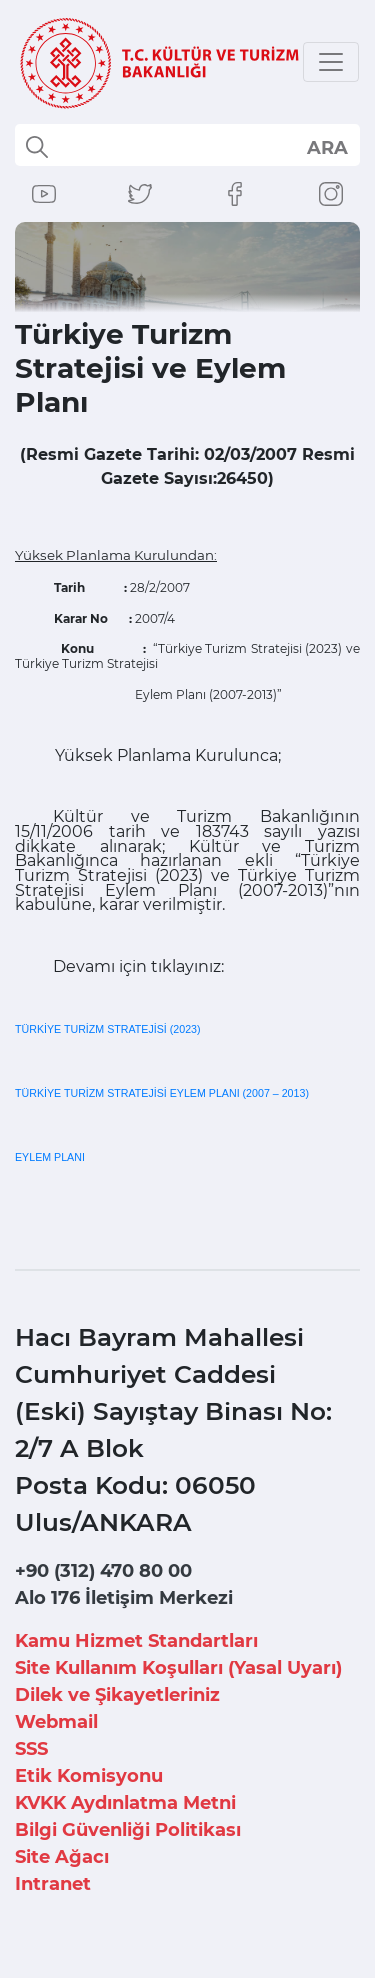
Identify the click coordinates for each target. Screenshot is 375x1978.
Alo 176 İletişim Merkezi (124, 1598)
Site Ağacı (62, 1857)
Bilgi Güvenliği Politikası (128, 1830)
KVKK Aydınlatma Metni (125, 1803)
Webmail (56, 1722)
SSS (31, 1749)
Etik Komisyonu (89, 1776)
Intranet (53, 1884)
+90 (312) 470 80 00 (103, 1571)
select (326, 147)
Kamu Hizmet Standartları (136, 1641)
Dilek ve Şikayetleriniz (117, 1695)
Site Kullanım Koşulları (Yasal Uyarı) (178, 1668)
